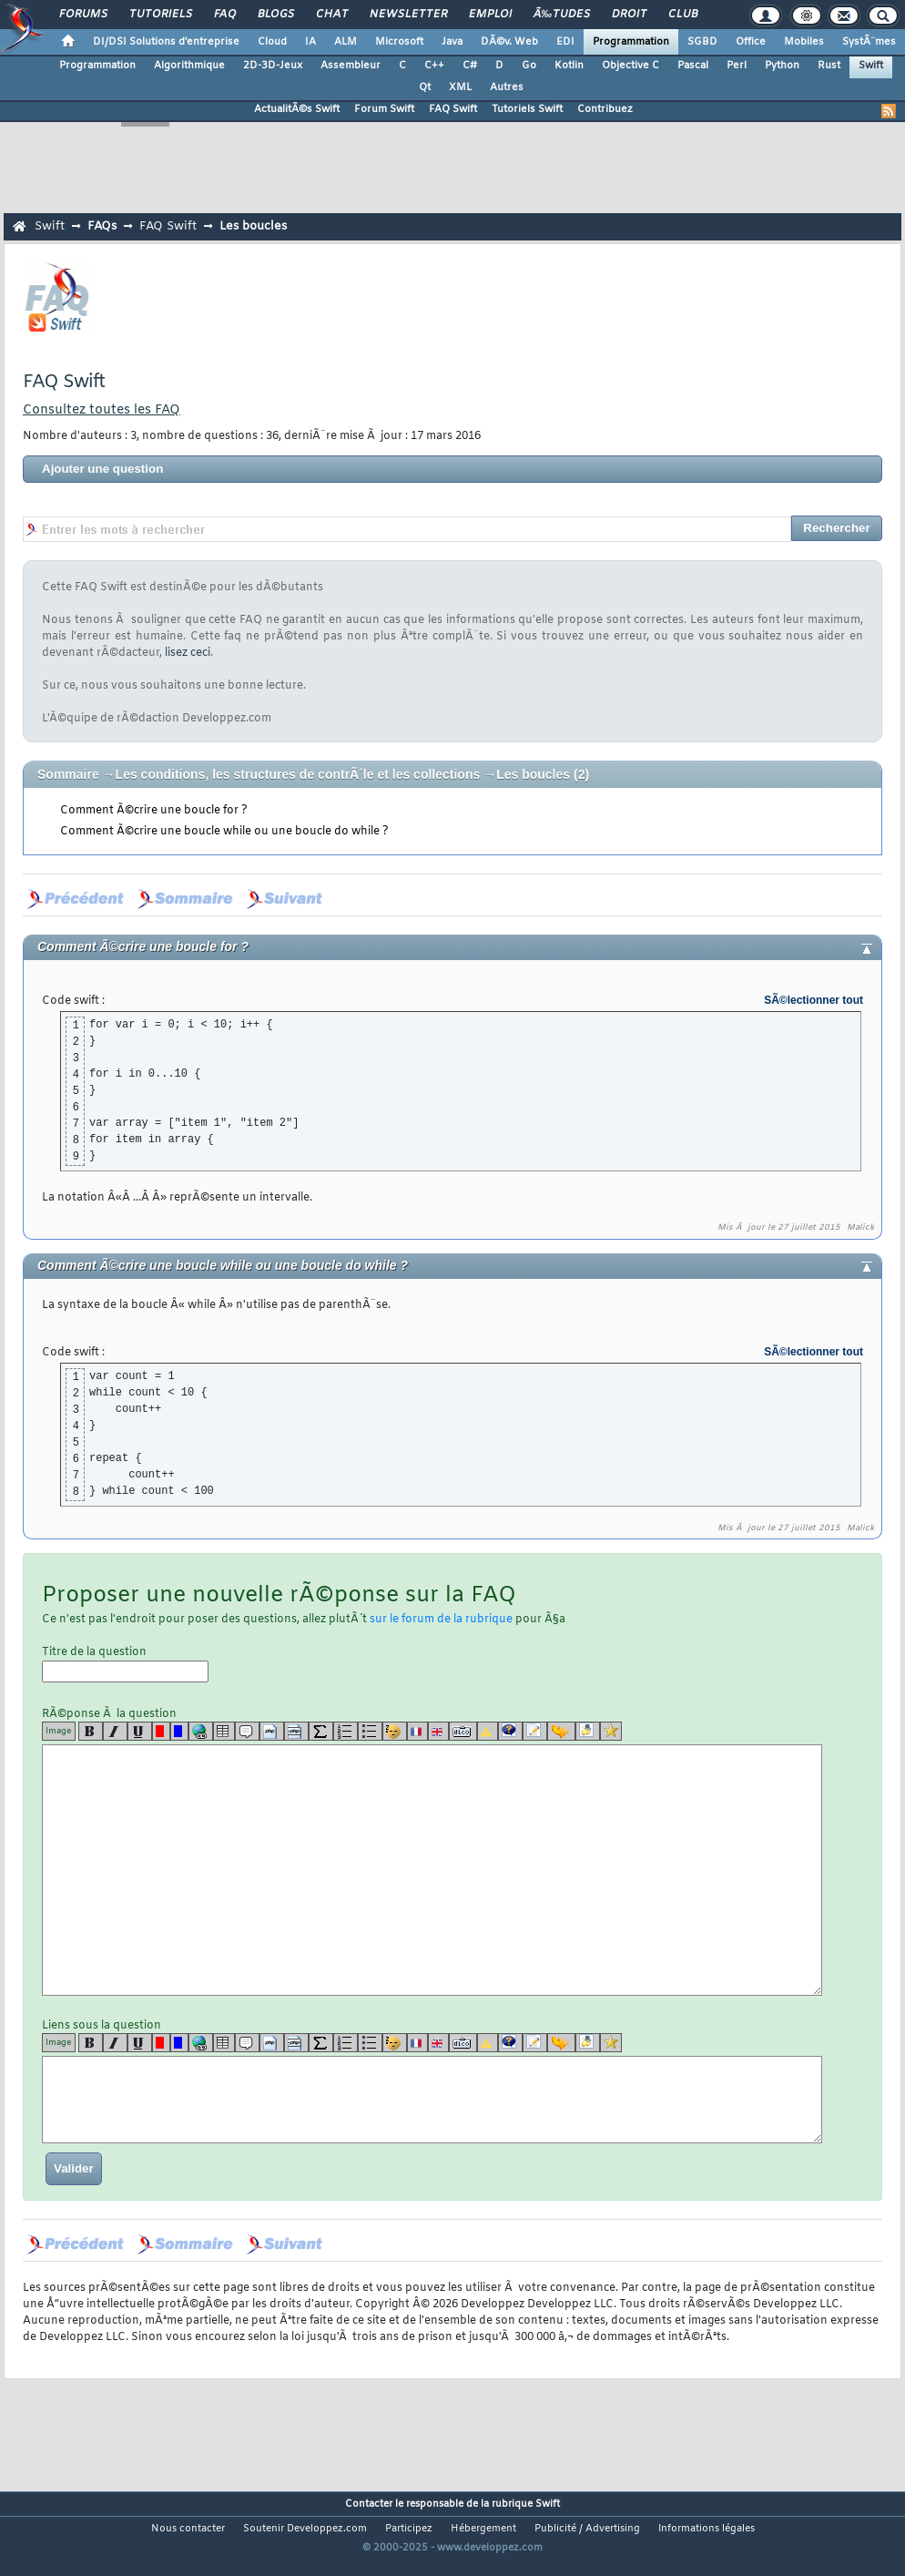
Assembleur (350, 65)
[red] (161, 1731)
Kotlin (569, 65)
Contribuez (605, 109)
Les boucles (253, 226)
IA (310, 42)
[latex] (321, 1731)
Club (682, 14)
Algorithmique (189, 65)
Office (751, 42)
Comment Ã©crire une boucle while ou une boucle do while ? (224, 831)
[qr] (510, 1731)
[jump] (561, 1731)
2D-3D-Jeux (272, 65)
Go (529, 65)
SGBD (702, 42)
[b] (90, 1731)
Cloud (272, 42)
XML (460, 87)
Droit (629, 14)
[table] (224, 1731)
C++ (434, 65)
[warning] (487, 1731)
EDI (565, 42)
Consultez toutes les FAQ (101, 410)
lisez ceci (187, 653)
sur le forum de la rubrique (441, 1619)
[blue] (179, 1731)
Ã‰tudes (562, 14)
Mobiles (804, 42)
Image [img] (59, 1731)
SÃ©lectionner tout (813, 1000)
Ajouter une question (102, 468)
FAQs (102, 226)
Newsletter (408, 14)
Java (452, 42)
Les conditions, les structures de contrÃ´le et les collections (298, 774)
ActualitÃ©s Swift (297, 109)
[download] (587, 1731)
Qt (425, 87)
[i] (115, 1731)
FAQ (225, 14)
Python (782, 65)
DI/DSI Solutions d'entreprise (166, 42)
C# (470, 65)
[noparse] (394, 1731)
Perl (737, 65)
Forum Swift (384, 109)
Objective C (630, 65)
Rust (829, 65)
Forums (83, 14)
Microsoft (399, 42)
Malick (860, 1227)
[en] (438, 1731)
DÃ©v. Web (509, 42)
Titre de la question (125, 1663)
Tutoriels (160, 14)
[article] (535, 1731)
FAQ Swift (453, 109)
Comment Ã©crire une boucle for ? (154, 810)
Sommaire (68, 774)
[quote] (247, 1731)
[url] (200, 1731)
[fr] (417, 1731)
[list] (345, 1731)
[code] (271, 1731)
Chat (332, 14)
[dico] (463, 1731)
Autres (507, 87)
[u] (139, 1731)
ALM (345, 42)
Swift (871, 65)
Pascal (692, 65)
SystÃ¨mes (869, 42)
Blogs (276, 14)
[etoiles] (611, 1731)
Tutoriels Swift (527, 109)
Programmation (631, 42)
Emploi (490, 14)
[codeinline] (296, 1731)
